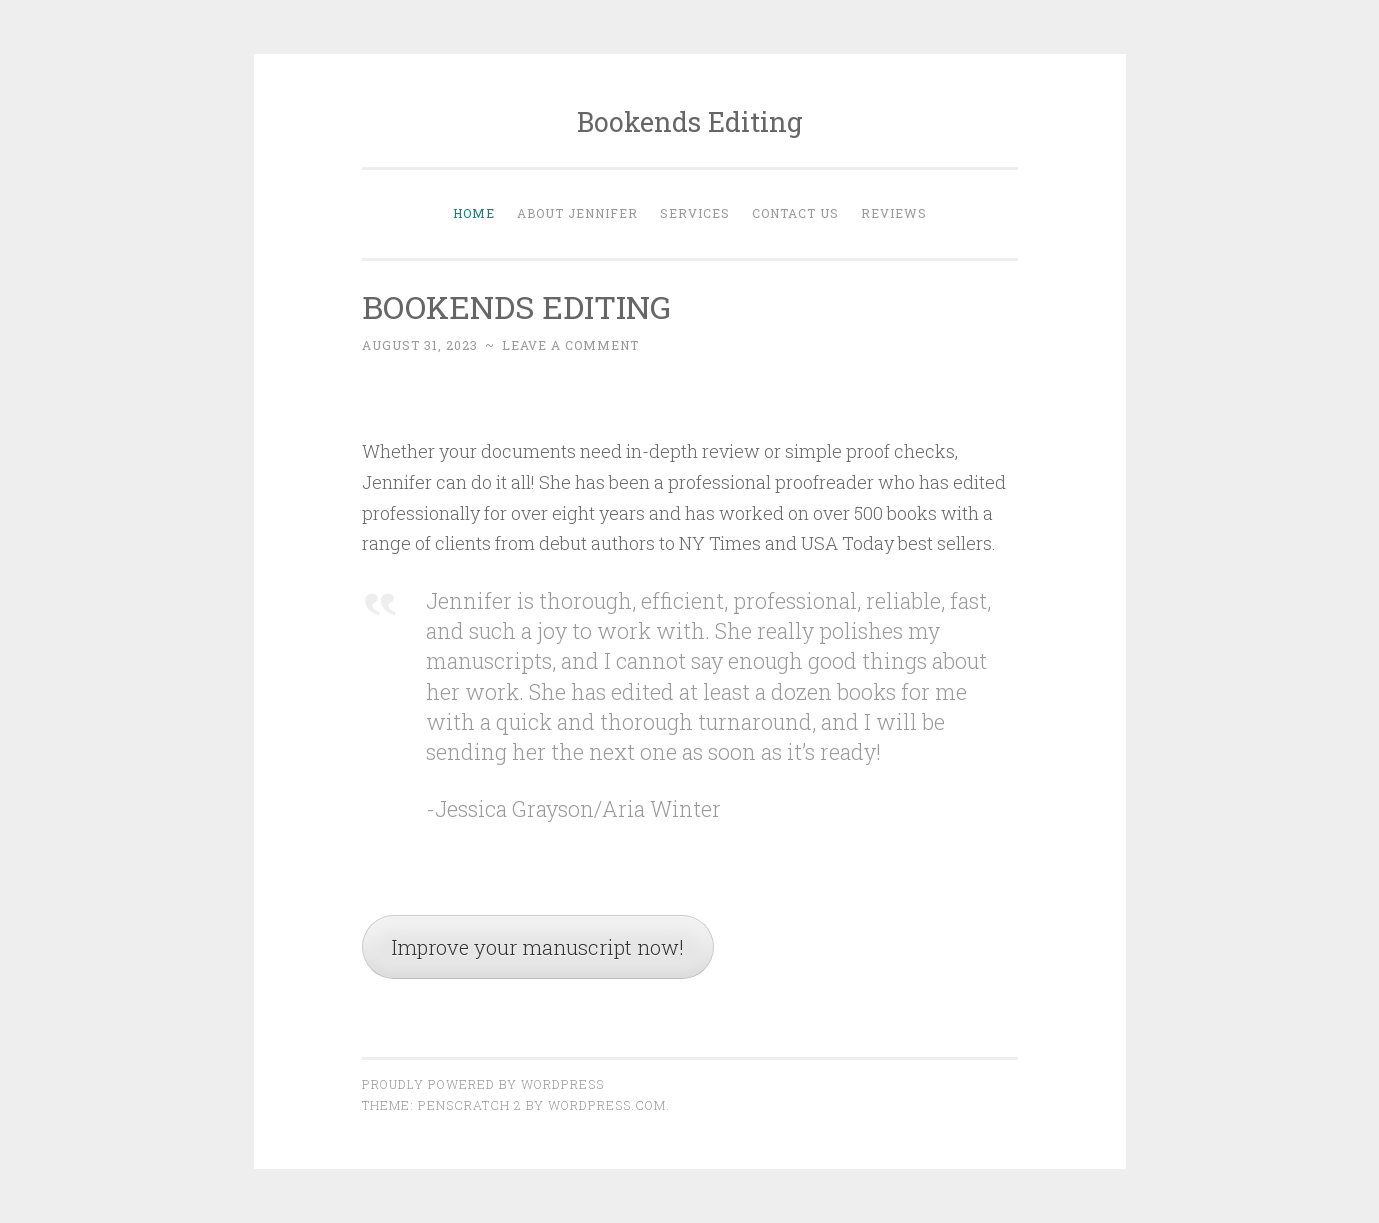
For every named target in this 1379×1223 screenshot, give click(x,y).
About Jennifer (577, 213)
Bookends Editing (690, 121)
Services (695, 213)
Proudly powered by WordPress (483, 1084)
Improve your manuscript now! (537, 947)
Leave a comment (570, 345)
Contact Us (795, 213)
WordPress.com (607, 1105)
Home (474, 213)
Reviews (894, 213)
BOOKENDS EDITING (516, 306)
